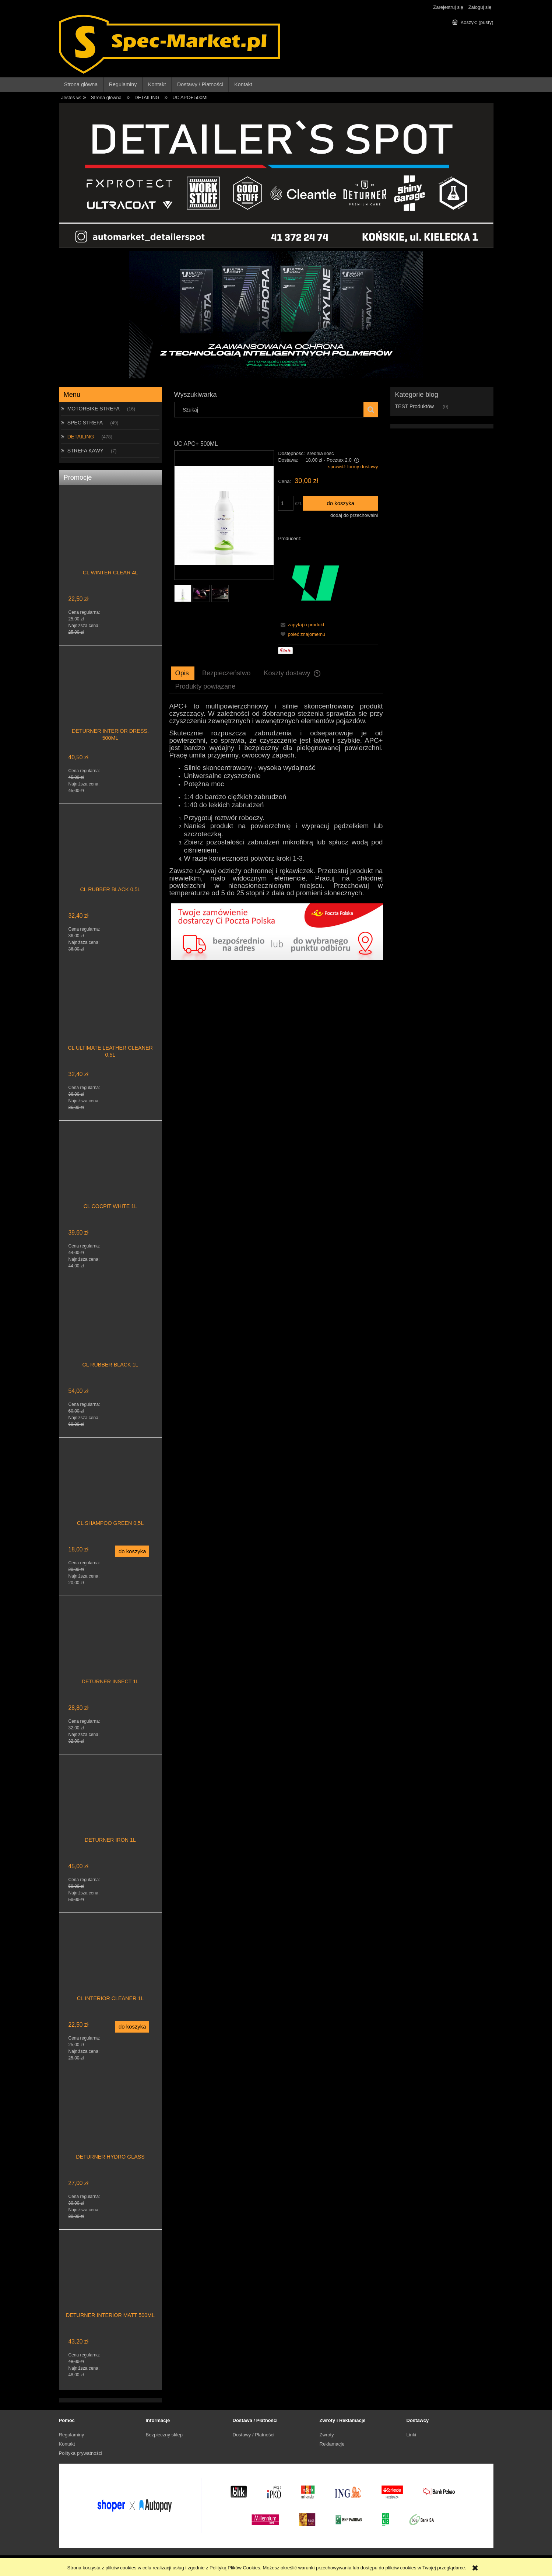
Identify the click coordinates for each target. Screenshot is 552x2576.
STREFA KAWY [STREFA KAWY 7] (85, 451)
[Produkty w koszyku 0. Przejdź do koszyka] (473, 22)
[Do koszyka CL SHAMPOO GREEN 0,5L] (132, 1551)
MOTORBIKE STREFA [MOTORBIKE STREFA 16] (93, 409)
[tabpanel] (276, 800)
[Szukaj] (370, 409)
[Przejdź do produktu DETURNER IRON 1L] (110, 1809)
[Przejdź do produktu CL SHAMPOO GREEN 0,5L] (110, 1492)
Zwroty (327, 2434)
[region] (276, 314)
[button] (301, 624)
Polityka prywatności (80, 2453)
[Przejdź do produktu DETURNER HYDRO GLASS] (110, 2126)
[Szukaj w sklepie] (270, 409)
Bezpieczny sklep (164, 2434)
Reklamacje (332, 2444)
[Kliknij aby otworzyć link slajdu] (276, 297)
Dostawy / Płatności (253, 2434)
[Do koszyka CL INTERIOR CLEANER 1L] (132, 2027)
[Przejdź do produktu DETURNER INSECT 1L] (110, 1650)
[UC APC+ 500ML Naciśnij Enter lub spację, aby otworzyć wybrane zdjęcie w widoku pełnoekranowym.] (224, 515)
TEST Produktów (414, 406)
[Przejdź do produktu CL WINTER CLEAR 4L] (110, 541)
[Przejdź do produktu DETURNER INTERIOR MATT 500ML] (110, 2284)
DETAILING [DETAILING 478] (80, 437)
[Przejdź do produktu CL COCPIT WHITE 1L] (110, 1175)
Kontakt (67, 2444)
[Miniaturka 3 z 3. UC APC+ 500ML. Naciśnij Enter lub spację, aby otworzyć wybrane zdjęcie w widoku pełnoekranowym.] (220, 593)
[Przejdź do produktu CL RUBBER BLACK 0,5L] (110, 858)
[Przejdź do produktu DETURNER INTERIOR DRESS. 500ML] (110, 700)
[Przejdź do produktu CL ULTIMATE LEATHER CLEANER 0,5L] (110, 1017)
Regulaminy (71, 2434)
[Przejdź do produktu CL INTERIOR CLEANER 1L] (110, 1967)
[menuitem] (81, 84)
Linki (411, 2434)
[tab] (182, 673)
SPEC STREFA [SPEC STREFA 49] (85, 423)
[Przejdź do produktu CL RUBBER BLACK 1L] (110, 1333)
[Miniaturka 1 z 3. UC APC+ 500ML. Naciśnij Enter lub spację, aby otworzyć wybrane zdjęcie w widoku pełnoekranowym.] (183, 593)
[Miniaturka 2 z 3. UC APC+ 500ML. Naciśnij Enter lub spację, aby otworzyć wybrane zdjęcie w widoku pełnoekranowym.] (201, 593)
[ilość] (285, 503)
